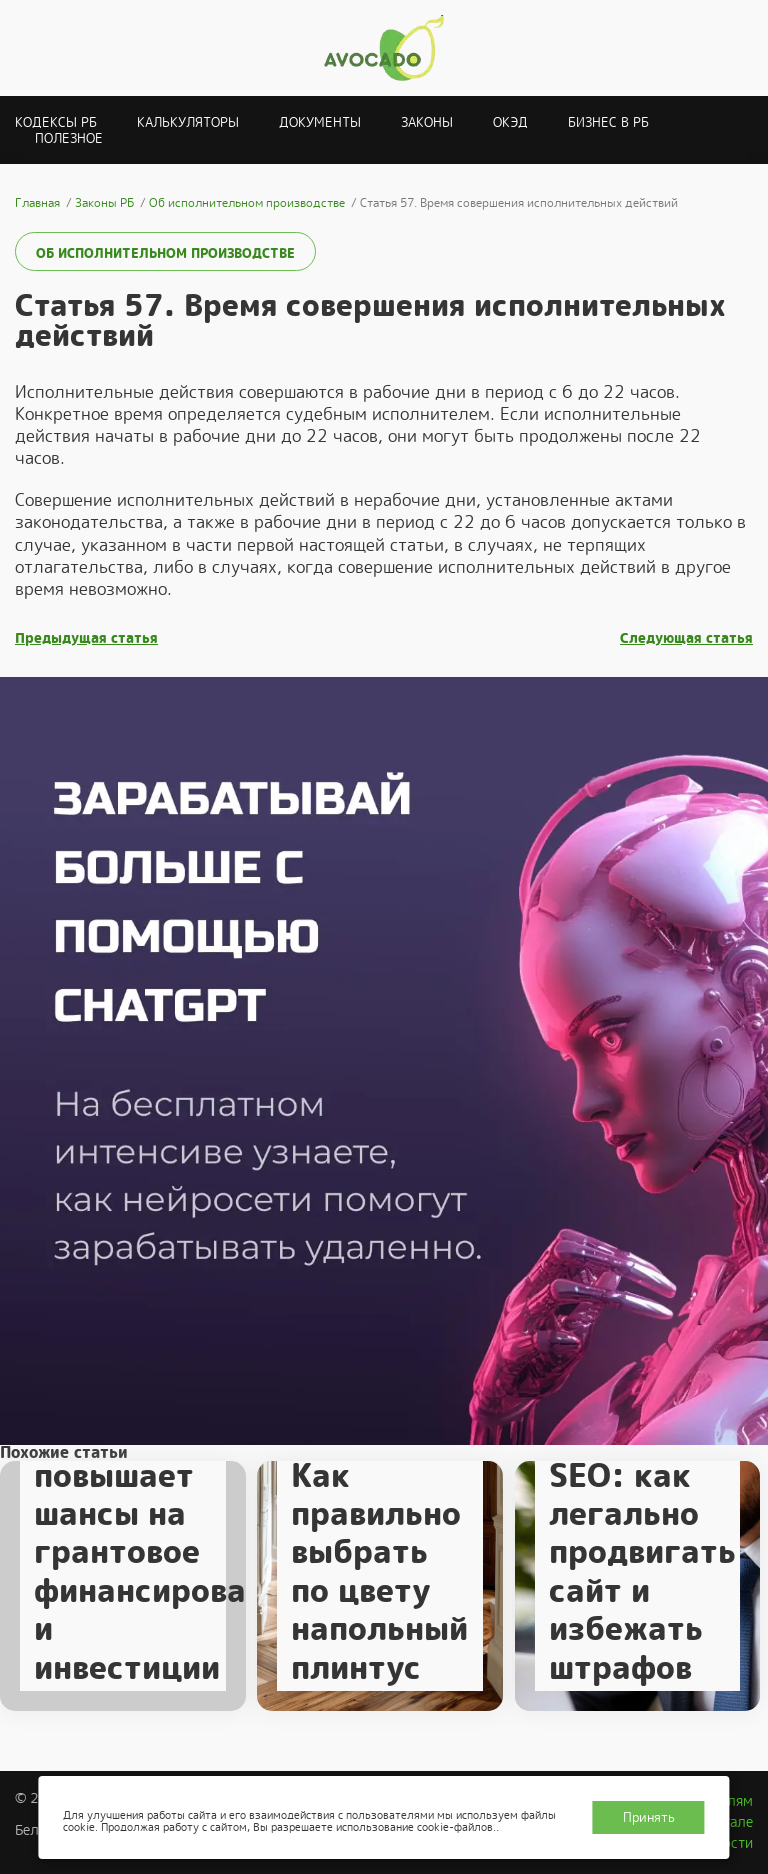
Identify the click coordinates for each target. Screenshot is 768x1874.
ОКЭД (510, 122)
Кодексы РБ (56, 122)
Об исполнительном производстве (165, 253)
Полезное (69, 138)
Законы (427, 122)
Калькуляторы (188, 122)
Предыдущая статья (86, 638)
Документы (320, 122)
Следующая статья (686, 638)
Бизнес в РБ (608, 122)
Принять (649, 1817)
